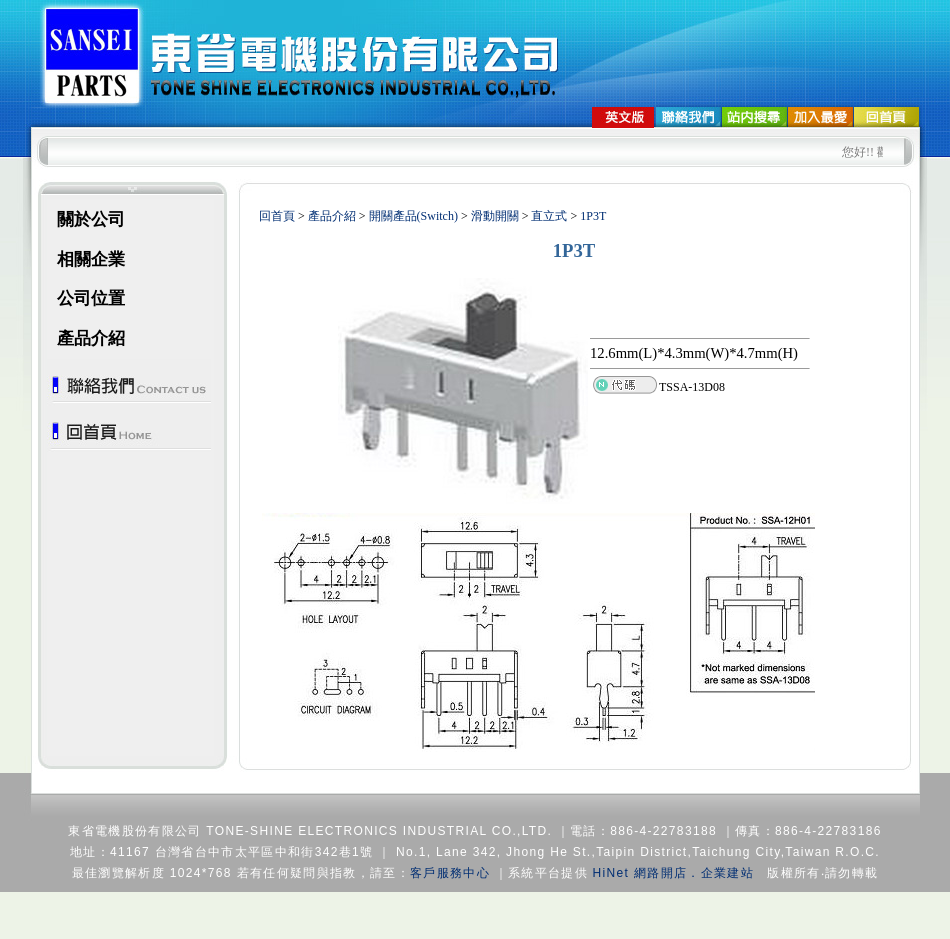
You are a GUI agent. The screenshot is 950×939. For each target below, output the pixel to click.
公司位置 (91, 298)
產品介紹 (91, 338)
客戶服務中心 (450, 873)
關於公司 (91, 219)
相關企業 (91, 259)
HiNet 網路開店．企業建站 (673, 873)
